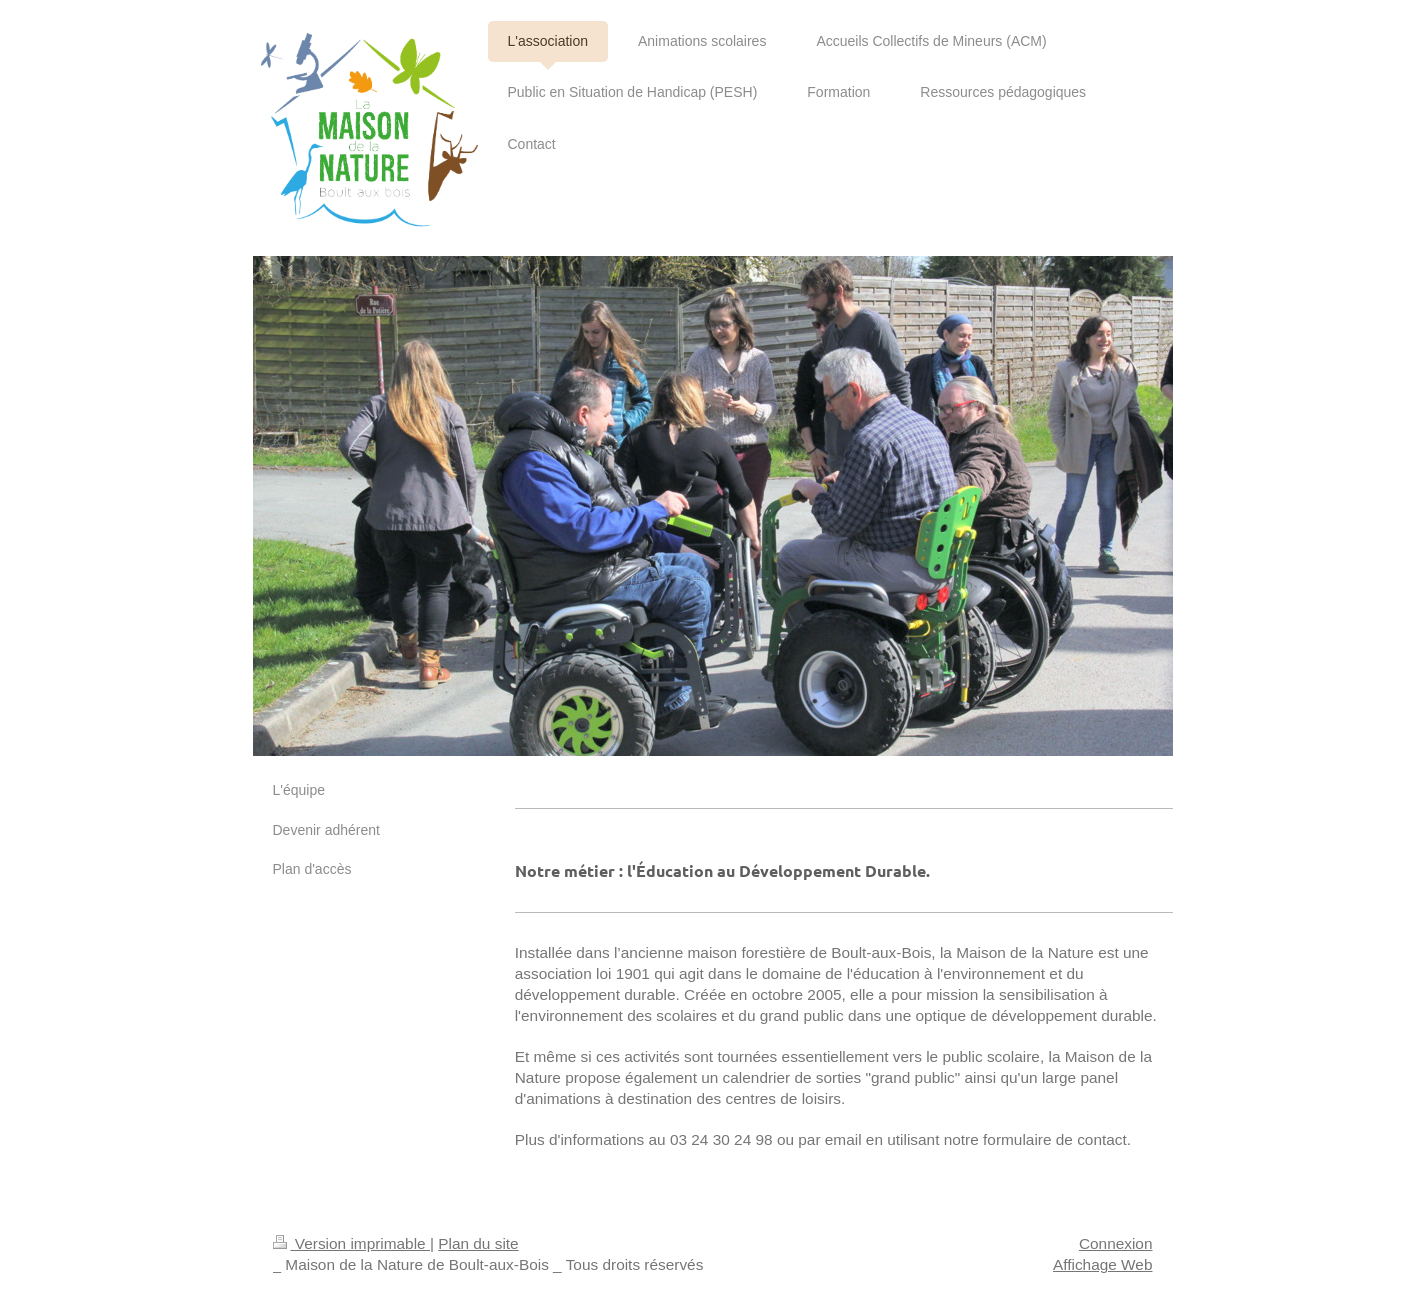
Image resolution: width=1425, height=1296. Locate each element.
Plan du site (478, 1243)
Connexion (1116, 1243)
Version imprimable (351, 1243)
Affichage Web (1103, 1264)
